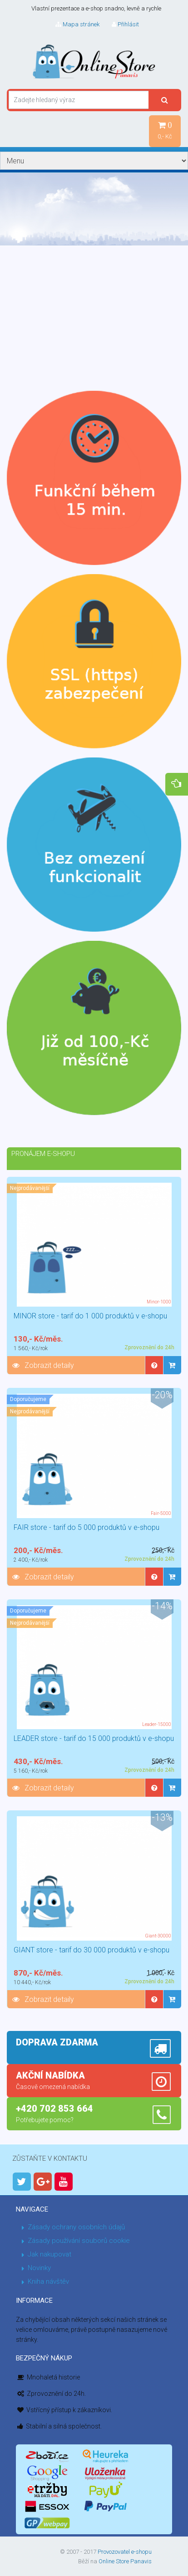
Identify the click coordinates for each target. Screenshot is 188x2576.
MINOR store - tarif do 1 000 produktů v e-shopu (90, 1316)
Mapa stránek (77, 24)
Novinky (39, 2268)
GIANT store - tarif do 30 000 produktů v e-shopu (91, 1950)
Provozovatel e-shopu (125, 2551)
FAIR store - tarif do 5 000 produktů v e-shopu (86, 1527)
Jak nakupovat (49, 2254)
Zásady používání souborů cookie (79, 2241)
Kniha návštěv (48, 2281)
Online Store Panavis (125, 2561)
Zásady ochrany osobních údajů (76, 2227)
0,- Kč (164, 130)
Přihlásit (125, 24)
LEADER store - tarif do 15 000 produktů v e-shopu (94, 1738)
